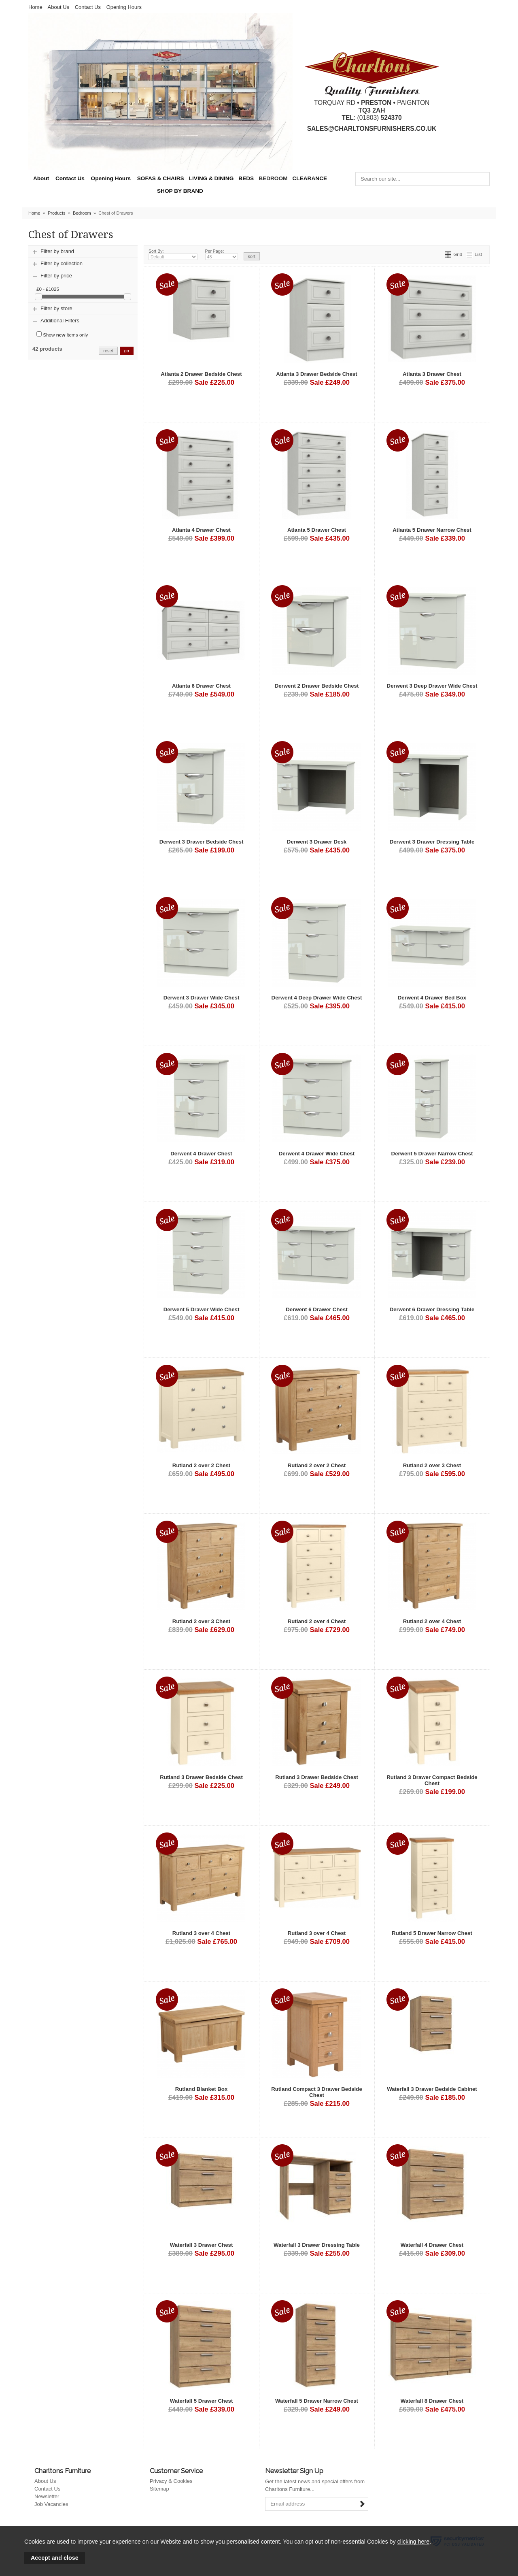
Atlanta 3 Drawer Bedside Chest (316, 374)
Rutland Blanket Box (201, 2089)
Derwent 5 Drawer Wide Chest (201, 1309)
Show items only (62, 334)
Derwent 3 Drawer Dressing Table (432, 842)
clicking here (413, 2541)
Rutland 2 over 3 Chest (432, 1465)
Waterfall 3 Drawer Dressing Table (317, 2245)
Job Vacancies (51, 2504)
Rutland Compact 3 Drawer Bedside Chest (316, 2092)
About (41, 178)
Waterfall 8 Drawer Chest (432, 2401)
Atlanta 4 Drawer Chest (201, 530)
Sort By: (173, 254)
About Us (58, 7)
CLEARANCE (309, 178)
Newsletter (46, 2496)
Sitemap (159, 2489)
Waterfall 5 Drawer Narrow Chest (316, 2401)
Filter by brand (57, 251)
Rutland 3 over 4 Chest (201, 1933)
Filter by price (56, 276)
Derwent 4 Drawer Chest (201, 1154)
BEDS (246, 178)
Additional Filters (59, 320)
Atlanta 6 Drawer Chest (201, 686)
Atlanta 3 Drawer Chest (432, 374)
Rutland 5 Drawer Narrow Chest (432, 1933)
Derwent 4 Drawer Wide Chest (317, 1154)
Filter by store (56, 308)
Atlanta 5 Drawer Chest (316, 530)
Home (35, 7)
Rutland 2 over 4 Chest (317, 1621)
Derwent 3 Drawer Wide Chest (201, 998)
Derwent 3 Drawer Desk (316, 842)
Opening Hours (124, 7)
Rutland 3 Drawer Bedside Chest (201, 1777)
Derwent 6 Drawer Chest (316, 1309)
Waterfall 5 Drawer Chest (201, 2401)
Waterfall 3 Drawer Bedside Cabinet (432, 2089)
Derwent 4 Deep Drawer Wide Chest (317, 998)
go (126, 350)
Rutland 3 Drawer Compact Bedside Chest (432, 1780)
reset (108, 350)
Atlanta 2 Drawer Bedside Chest (201, 374)
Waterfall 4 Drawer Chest (432, 2245)
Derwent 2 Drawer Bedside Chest (317, 686)
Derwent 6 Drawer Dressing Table (432, 1309)
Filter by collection (61, 263)
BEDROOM (273, 178)
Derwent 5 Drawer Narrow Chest (432, 1154)
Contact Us (88, 7)
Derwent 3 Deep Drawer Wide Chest (432, 686)
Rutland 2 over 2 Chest (201, 1465)
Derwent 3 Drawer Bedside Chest (201, 842)
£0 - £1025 (47, 289)
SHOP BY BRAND (180, 191)
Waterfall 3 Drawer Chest (201, 2245)
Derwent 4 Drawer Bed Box (432, 998)
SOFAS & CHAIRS (160, 178)
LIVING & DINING (211, 178)
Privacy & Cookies (171, 2481)
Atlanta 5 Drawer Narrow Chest (432, 530)
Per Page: (221, 254)
